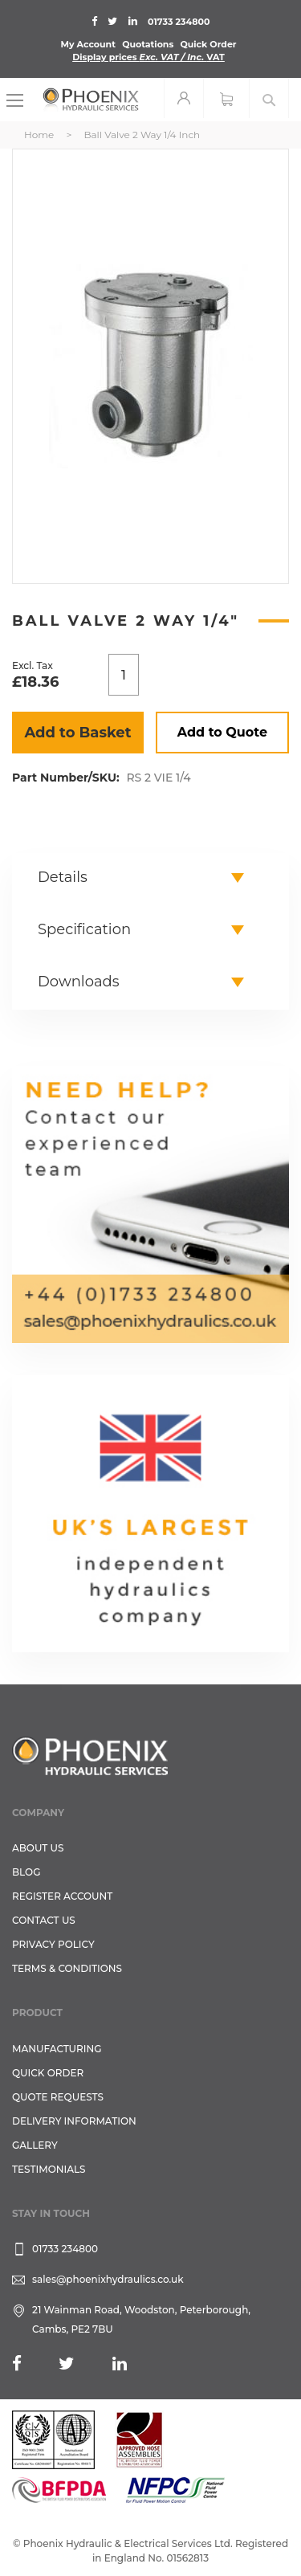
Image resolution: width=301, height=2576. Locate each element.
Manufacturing (57, 2049)
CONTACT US (43, 1920)
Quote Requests (58, 2097)
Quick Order (208, 44)
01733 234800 (178, 21)
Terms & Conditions (67, 1968)
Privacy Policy (53, 1944)
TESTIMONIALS (48, 2169)
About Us (38, 1848)
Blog (26, 1872)
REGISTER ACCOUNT (62, 1896)
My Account (88, 44)
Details (62, 877)
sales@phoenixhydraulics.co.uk (108, 2279)
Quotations (147, 44)
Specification (84, 929)
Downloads (79, 981)
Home (39, 135)
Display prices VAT (148, 57)
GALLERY (35, 2145)
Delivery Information (74, 2121)
